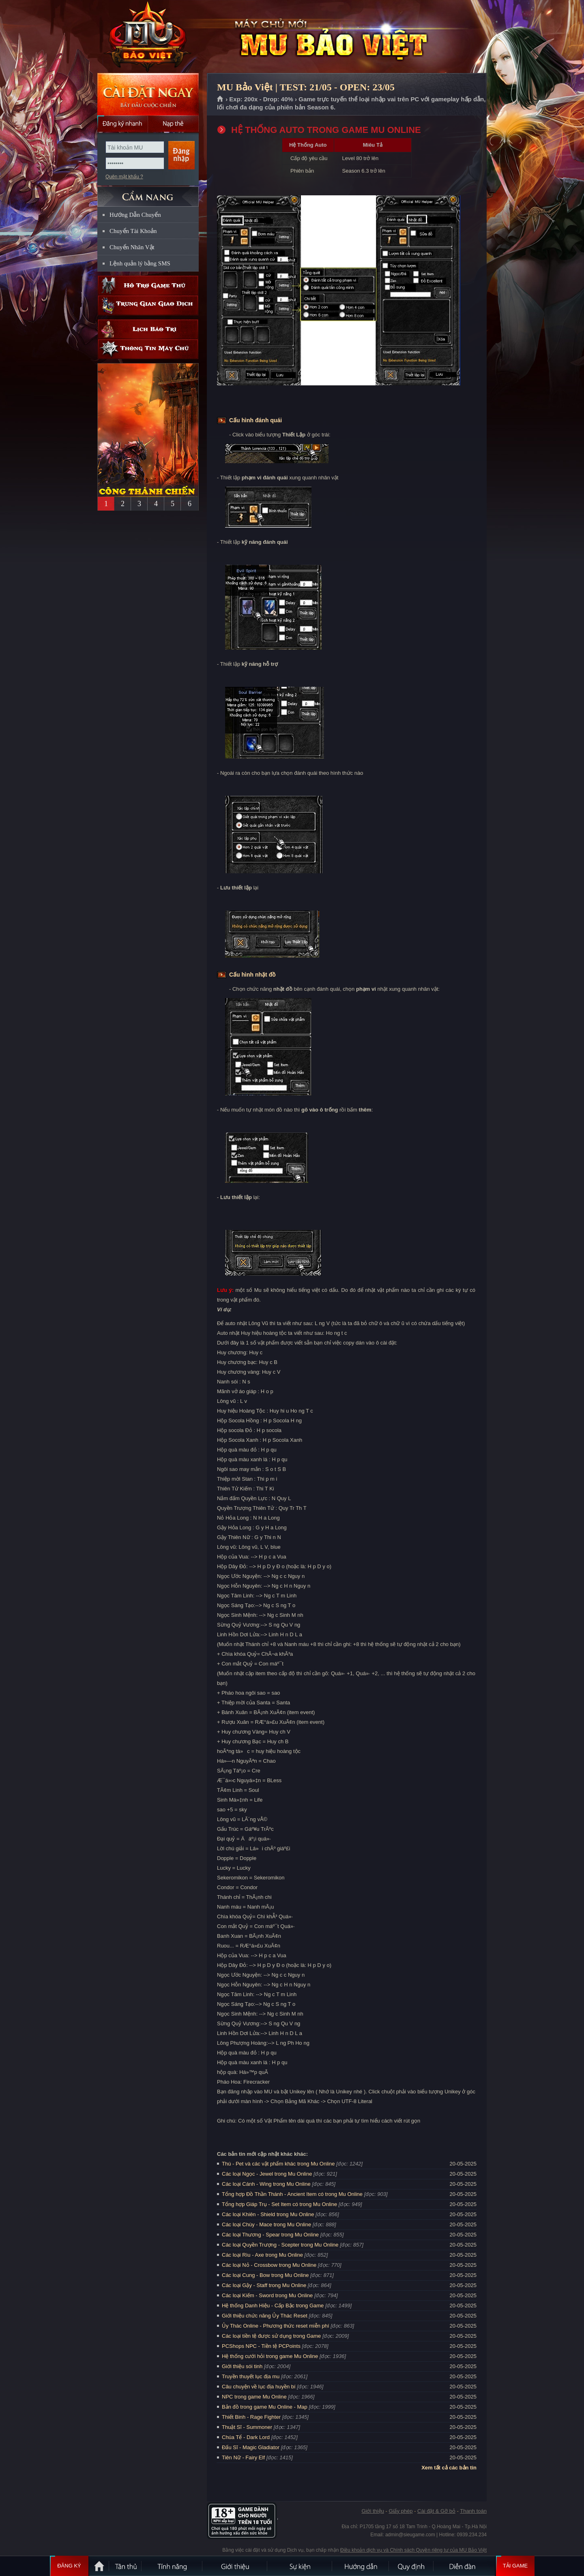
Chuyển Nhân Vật (132, 247)
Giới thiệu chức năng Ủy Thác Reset (264, 2316)
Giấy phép (400, 2511)
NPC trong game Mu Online (254, 2397)
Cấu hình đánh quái (255, 420)
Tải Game (515, 2566)
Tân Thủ (126, 2566)
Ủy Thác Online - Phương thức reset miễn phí (275, 2326)
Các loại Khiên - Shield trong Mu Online (268, 2214)
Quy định (411, 2566)
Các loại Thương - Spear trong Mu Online (270, 2235)
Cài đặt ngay (148, 94)
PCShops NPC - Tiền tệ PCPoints (261, 2346)
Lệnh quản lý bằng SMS (140, 263)
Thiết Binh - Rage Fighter (251, 2417)
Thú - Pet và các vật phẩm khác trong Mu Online (278, 2164)
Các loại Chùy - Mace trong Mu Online (266, 2224)
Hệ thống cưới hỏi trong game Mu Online (270, 2356)
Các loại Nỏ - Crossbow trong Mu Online (269, 2265)
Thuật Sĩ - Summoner (247, 2427)
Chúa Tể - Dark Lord (246, 2437)
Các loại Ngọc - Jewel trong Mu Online (267, 2174)
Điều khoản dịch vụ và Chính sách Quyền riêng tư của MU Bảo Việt (413, 2550)
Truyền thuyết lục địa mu (250, 2376)
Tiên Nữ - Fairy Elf (243, 2457)
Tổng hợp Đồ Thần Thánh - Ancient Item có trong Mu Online (292, 2194)
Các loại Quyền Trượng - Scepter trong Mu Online (280, 2245)
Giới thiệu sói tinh (242, 2366)
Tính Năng (172, 2566)
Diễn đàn (464, 2566)
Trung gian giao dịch (148, 305)
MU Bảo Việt (147, 37)
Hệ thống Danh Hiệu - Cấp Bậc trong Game (273, 2305)
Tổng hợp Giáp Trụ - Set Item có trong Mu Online (279, 2204)
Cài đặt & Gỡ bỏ (436, 2511)
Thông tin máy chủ (148, 349)
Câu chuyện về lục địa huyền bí (259, 2387)
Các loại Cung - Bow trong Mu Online (265, 2275)
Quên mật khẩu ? (124, 177)
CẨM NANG (148, 193)
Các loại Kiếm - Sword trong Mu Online (267, 2295)
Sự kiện (300, 2566)
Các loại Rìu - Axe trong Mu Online (262, 2255)
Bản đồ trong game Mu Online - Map (264, 2407)
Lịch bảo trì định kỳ (148, 329)
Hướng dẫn (361, 2566)
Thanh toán (473, 2511)
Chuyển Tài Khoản (133, 231)
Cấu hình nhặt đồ (252, 974)
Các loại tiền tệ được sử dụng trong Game (271, 2336)
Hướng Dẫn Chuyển (135, 215)
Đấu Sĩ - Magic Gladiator (250, 2447)
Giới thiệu (372, 2511)
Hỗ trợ (148, 285)
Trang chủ (220, 99)
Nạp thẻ (173, 123)
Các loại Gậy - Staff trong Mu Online (264, 2285)
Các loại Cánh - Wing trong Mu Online (266, 2184)
